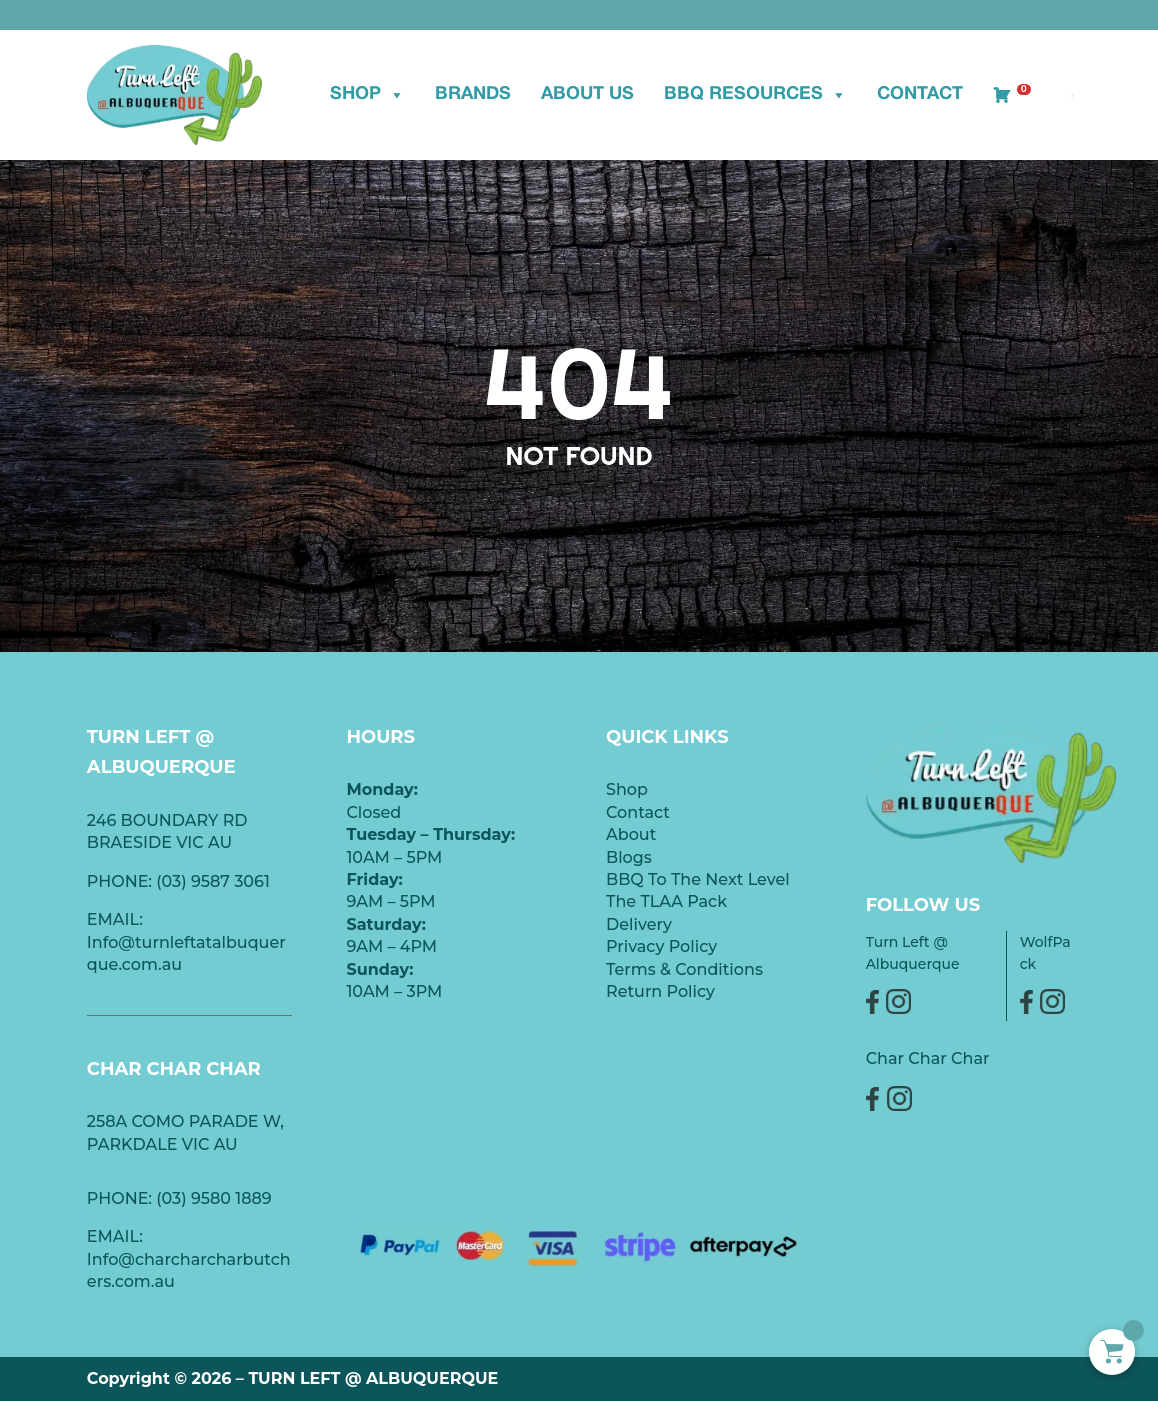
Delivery (639, 924)
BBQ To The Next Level (698, 879)
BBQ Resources (755, 95)
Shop (367, 95)
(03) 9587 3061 (213, 881)
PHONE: (121, 1198)
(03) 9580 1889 (214, 1198)
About (631, 834)
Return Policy (660, 991)
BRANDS (473, 94)
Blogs (629, 857)
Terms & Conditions (684, 969)
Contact (920, 94)
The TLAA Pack (666, 901)
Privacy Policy (661, 946)
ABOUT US (587, 94)
